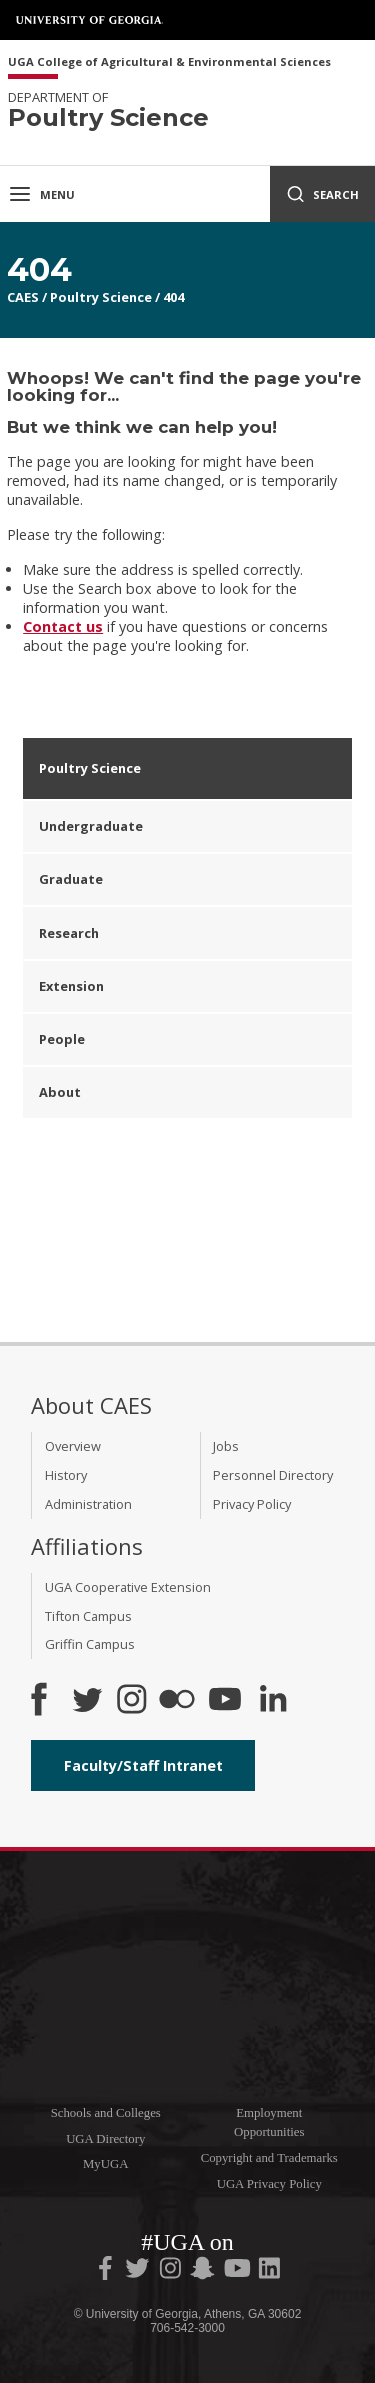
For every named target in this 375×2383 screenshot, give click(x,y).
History (66, 1475)
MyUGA (106, 2164)
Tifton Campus (88, 1616)
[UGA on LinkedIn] (269, 2272)
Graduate (71, 879)
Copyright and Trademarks (269, 2158)
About (60, 1092)
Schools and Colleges (106, 2113)
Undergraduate (91, 826)
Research (69, 933)
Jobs (226, 1446)
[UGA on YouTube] (239, 2272)
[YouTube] (225, 1701)
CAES (23, 297)
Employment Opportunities (269, 2122)
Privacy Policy (252, 1504)
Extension (71, 986)
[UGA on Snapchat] (202, 2272)
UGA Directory (105, 2139)
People (62, 1039)
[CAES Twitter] (87, 1701)
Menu (41, 194)
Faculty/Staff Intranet (143, 1765)
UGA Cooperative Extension (128, 1587)
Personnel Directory (273, 1475)
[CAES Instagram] (132, 1701)
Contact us (63, 626)
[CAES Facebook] (39, 1701)
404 (173, 297)
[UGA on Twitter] (139, 2272)
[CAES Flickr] (177, 1701)
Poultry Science (101, 297)
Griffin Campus (90, 1644)
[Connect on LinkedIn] (273, 1701)
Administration (88, 1504)
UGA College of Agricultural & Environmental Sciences (169, 62)
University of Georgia (90, 20)
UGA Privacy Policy (269, 2184)
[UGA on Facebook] (107, 2272)
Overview (73, 1446)
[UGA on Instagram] (172, 2272)
